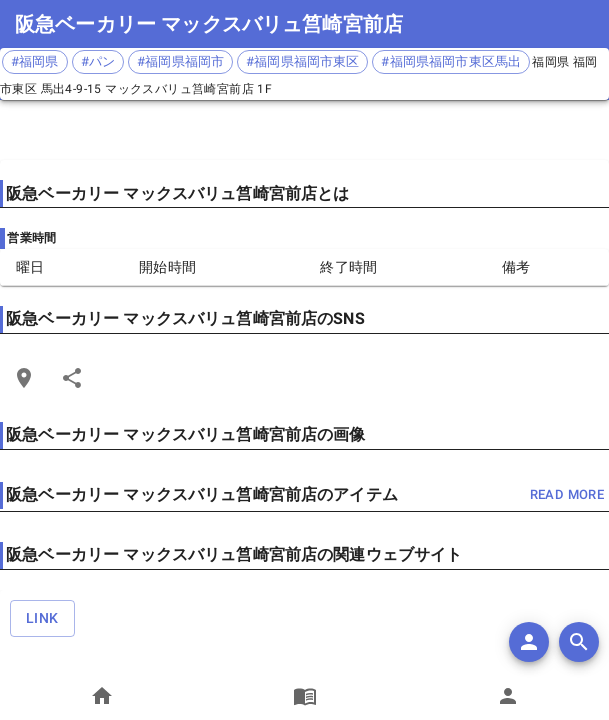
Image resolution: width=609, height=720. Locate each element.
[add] (529, 642)
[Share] (72, 378)
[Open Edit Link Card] (24, 378)
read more (567, 495)
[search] (579, 642)
